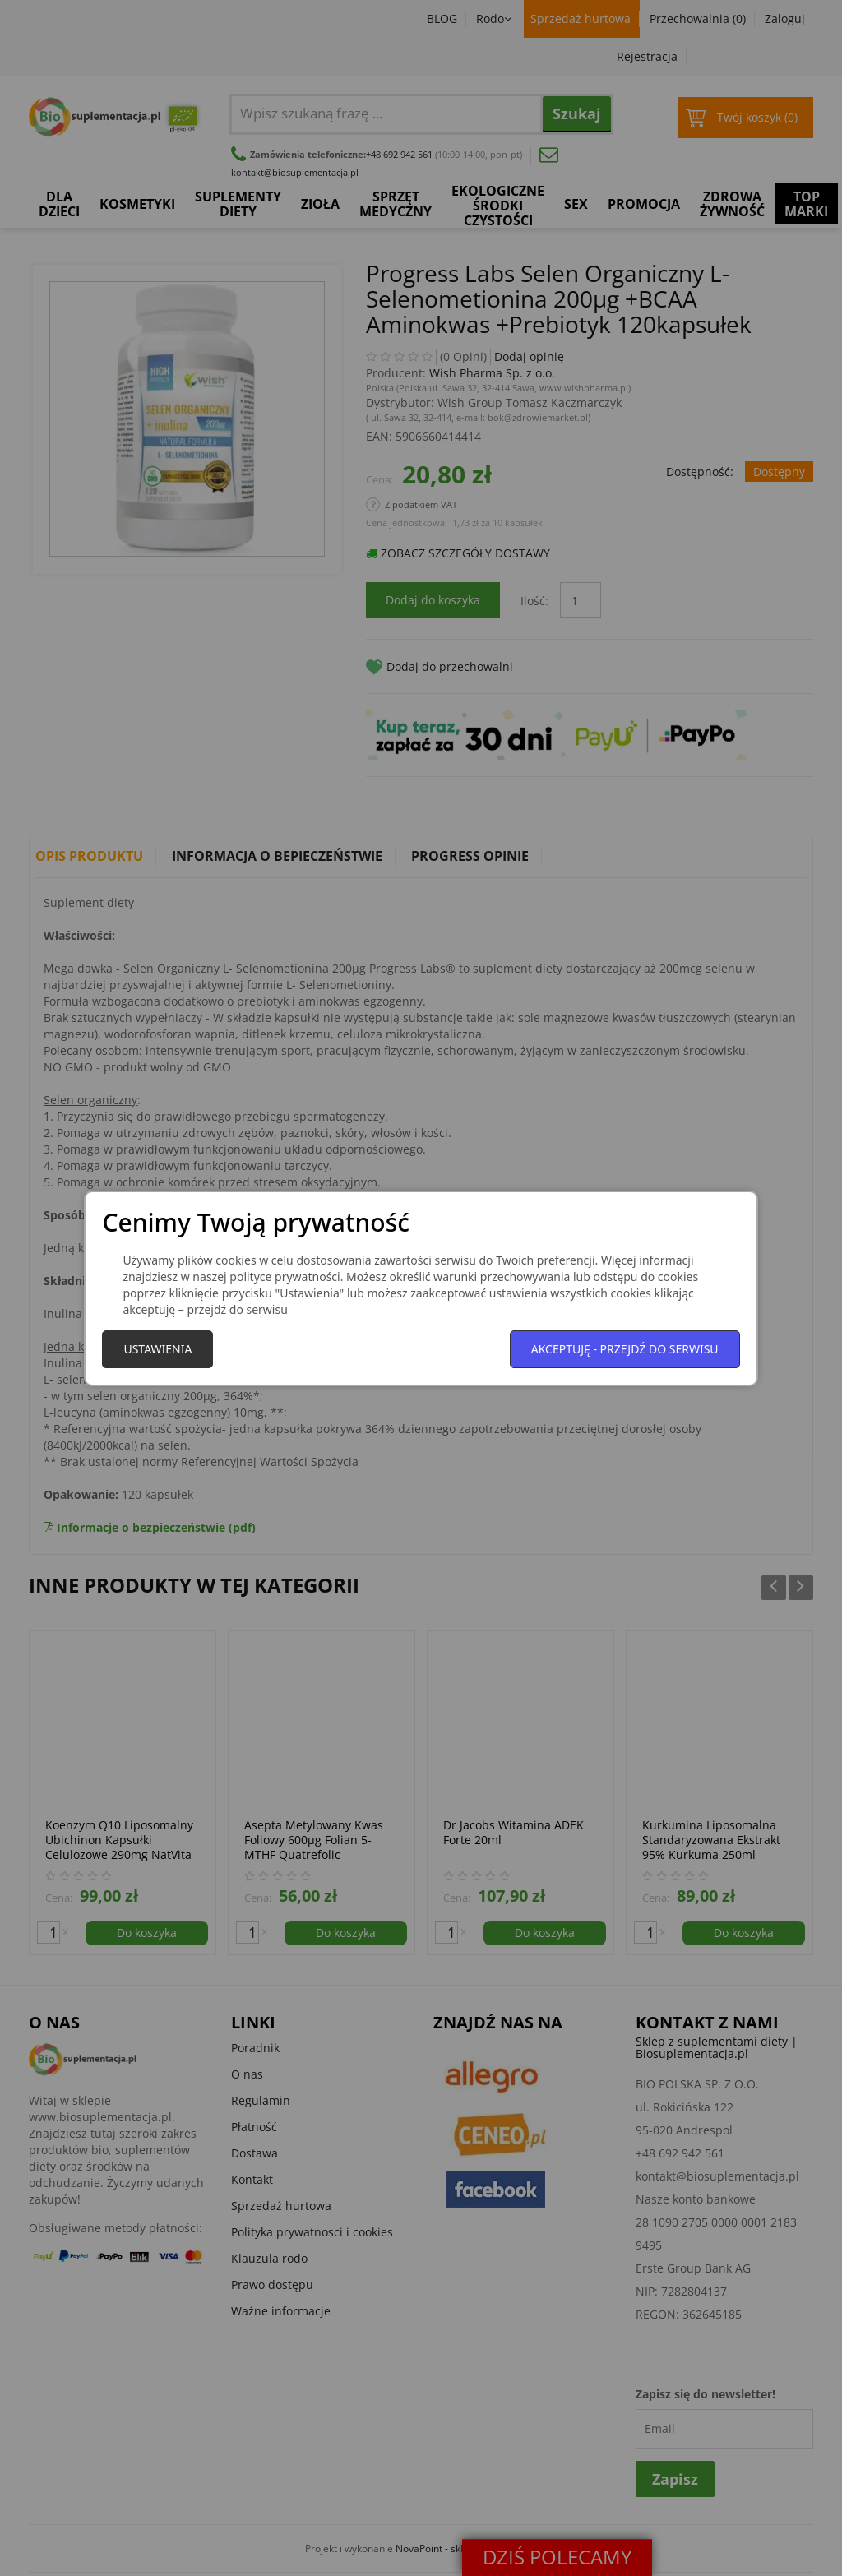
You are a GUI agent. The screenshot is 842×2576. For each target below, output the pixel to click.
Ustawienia (157, 1349)
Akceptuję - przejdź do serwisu (625, 1349)
